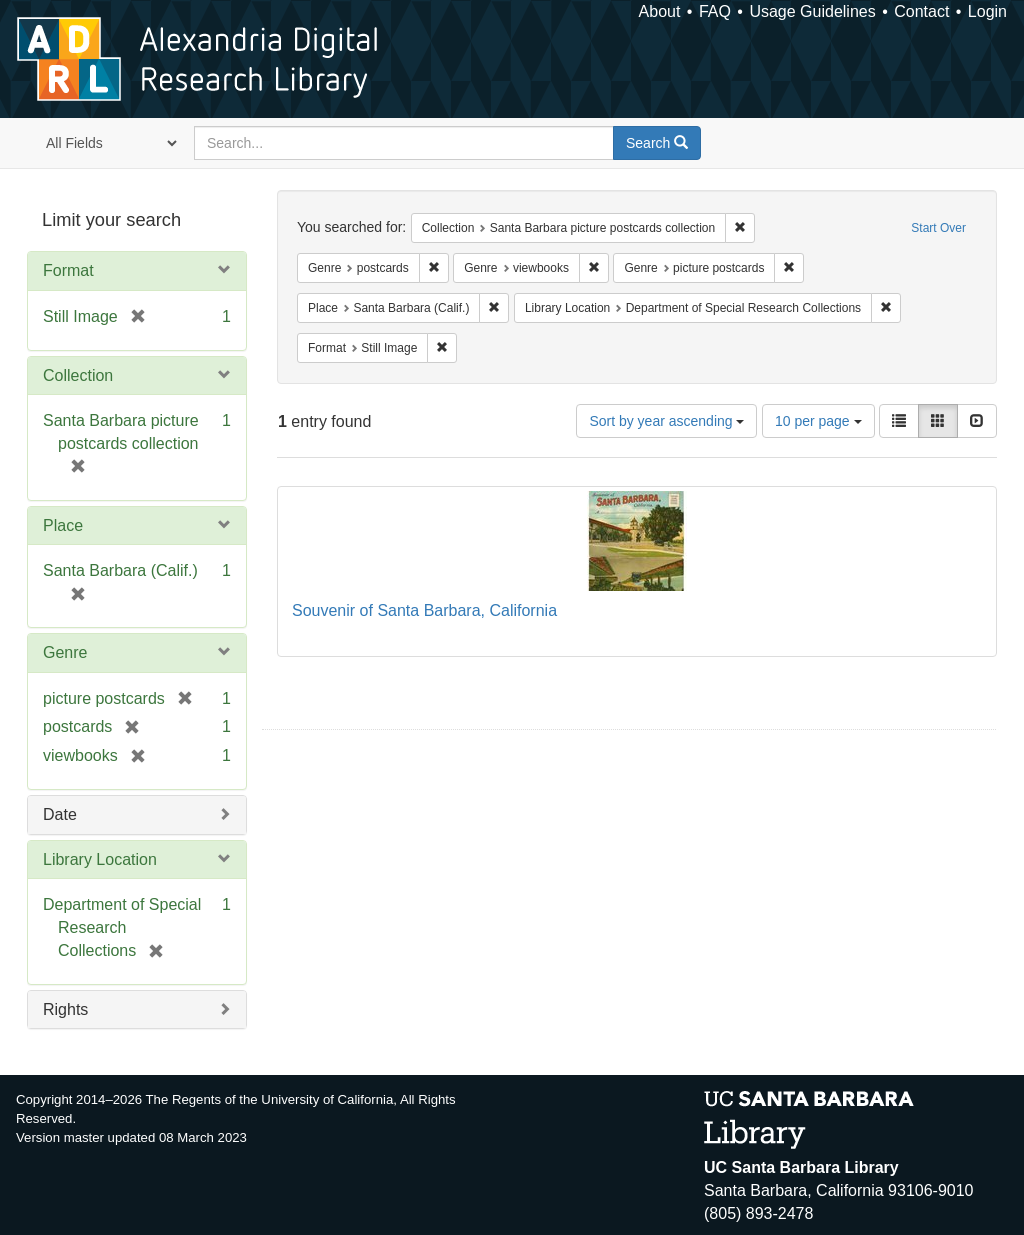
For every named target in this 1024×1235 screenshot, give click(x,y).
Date (60, 814)
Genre (65, 652)
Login (987, 11)
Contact (921, 11)
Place (63, 525)
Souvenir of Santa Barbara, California (424, 610)
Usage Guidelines (812, 11)
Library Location (100, 859)
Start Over (938, 228)
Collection (78, 375)
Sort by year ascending (666, 421)
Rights (65, 1009)
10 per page (818, 421)
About (660, 11)
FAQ (715, 11)
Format (68, 270)
